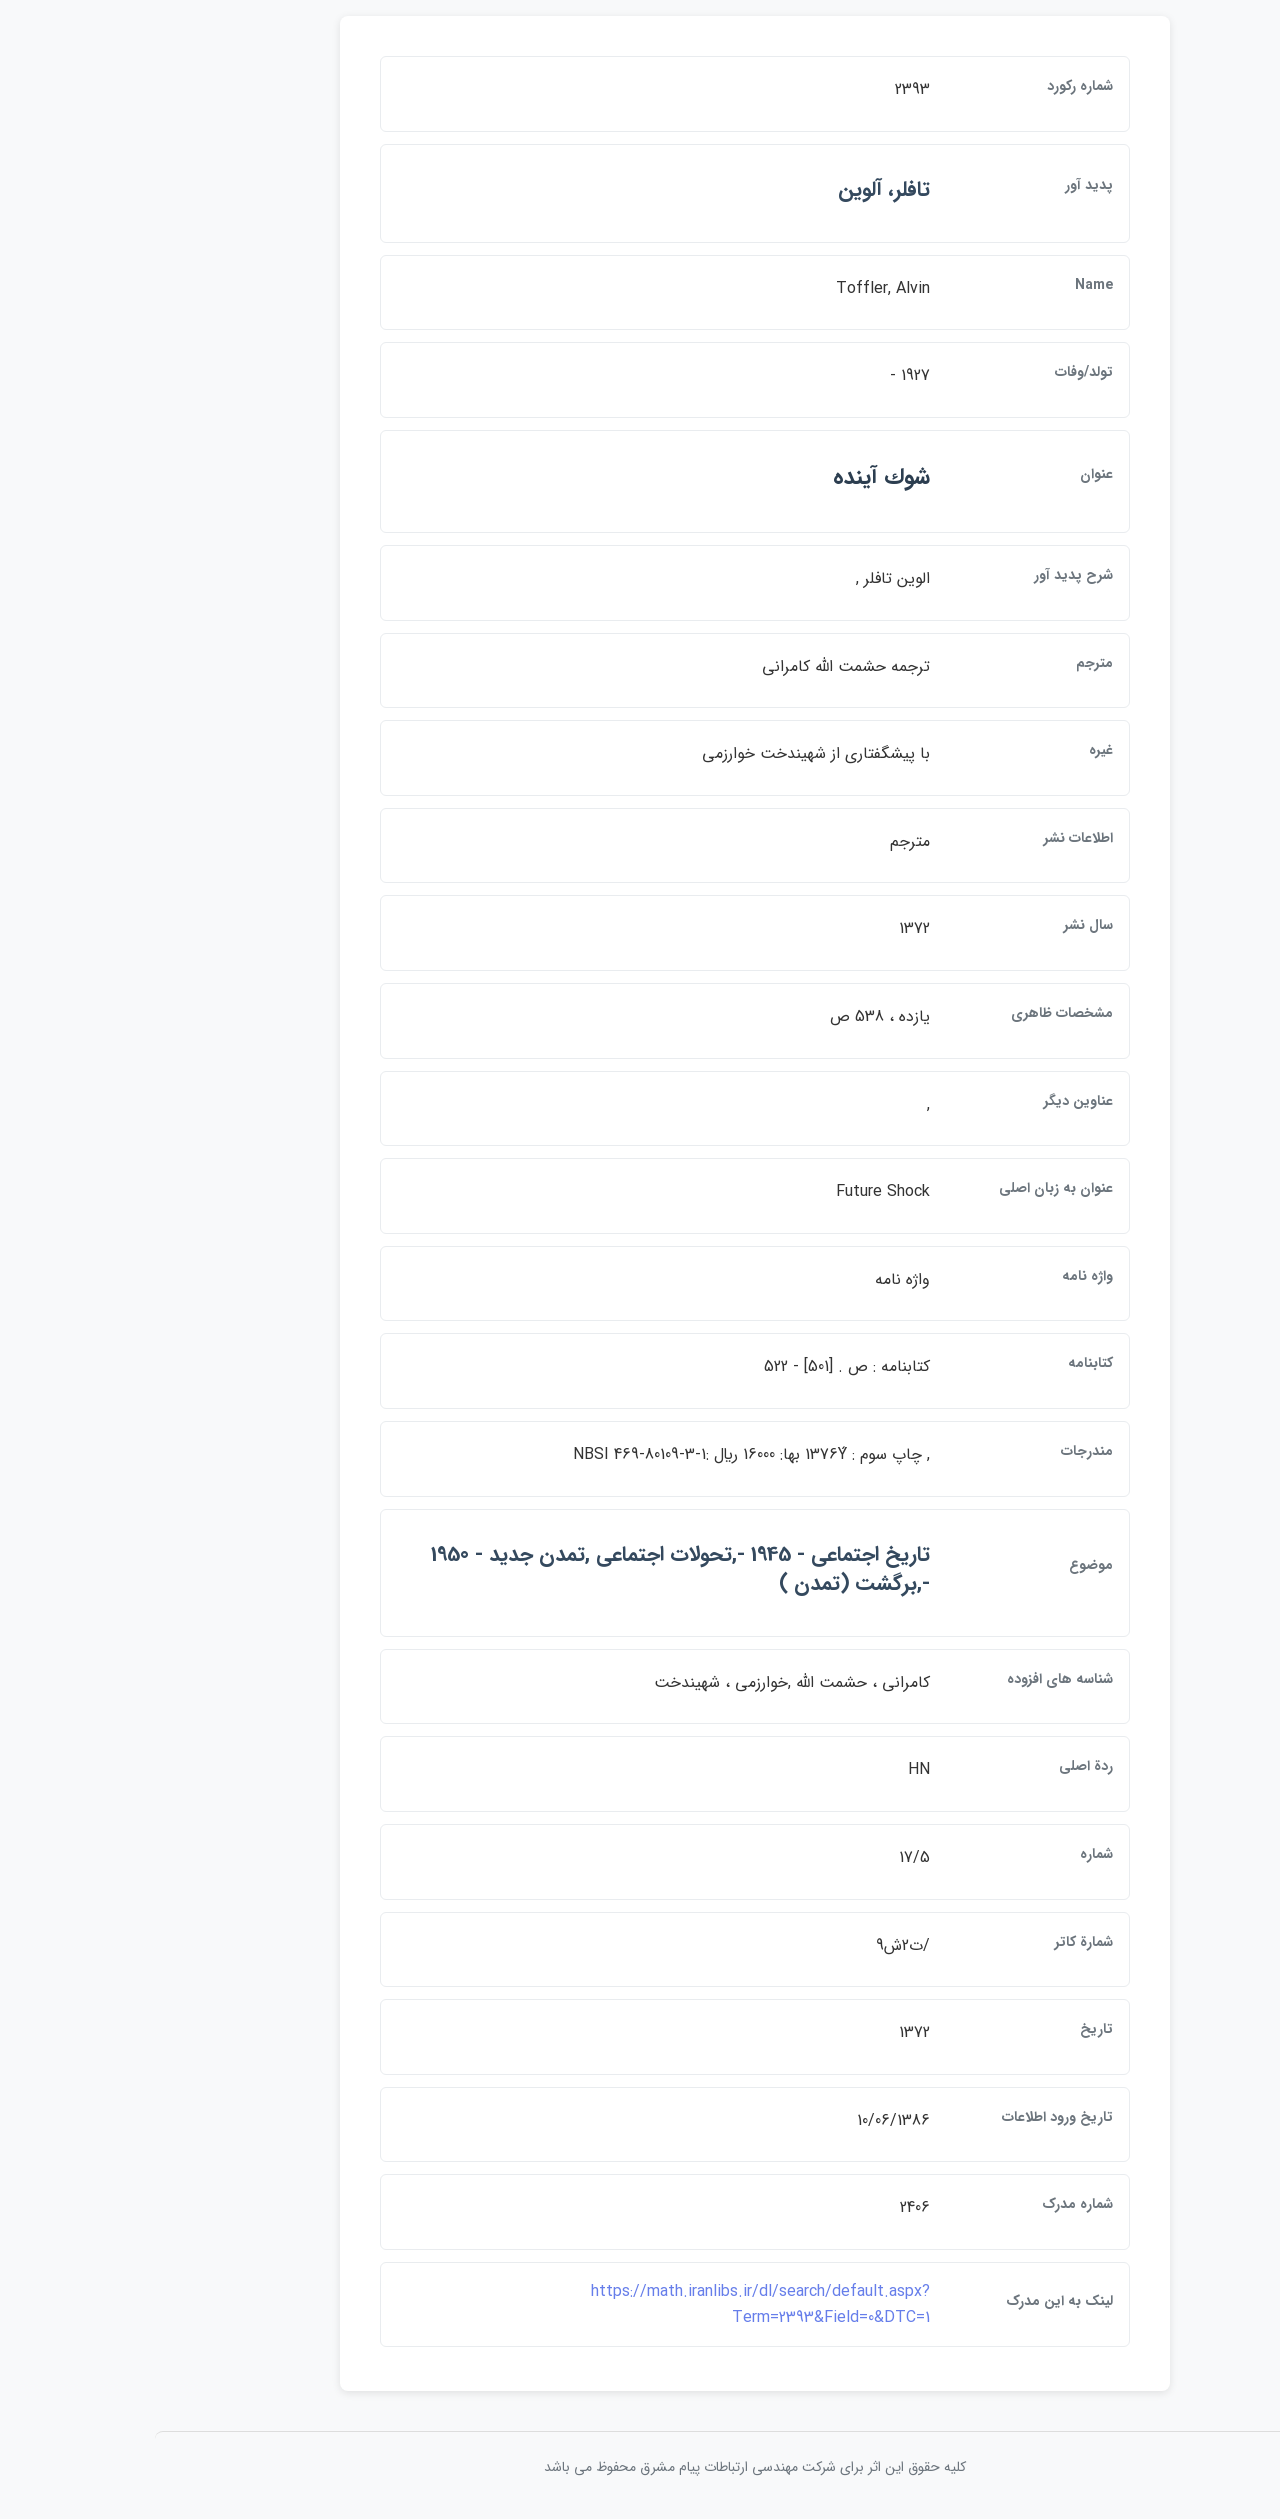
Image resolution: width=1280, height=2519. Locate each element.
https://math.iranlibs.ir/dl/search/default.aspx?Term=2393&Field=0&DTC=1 (645, 2304)
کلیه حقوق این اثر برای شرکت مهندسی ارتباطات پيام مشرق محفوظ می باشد (640, 2467)
